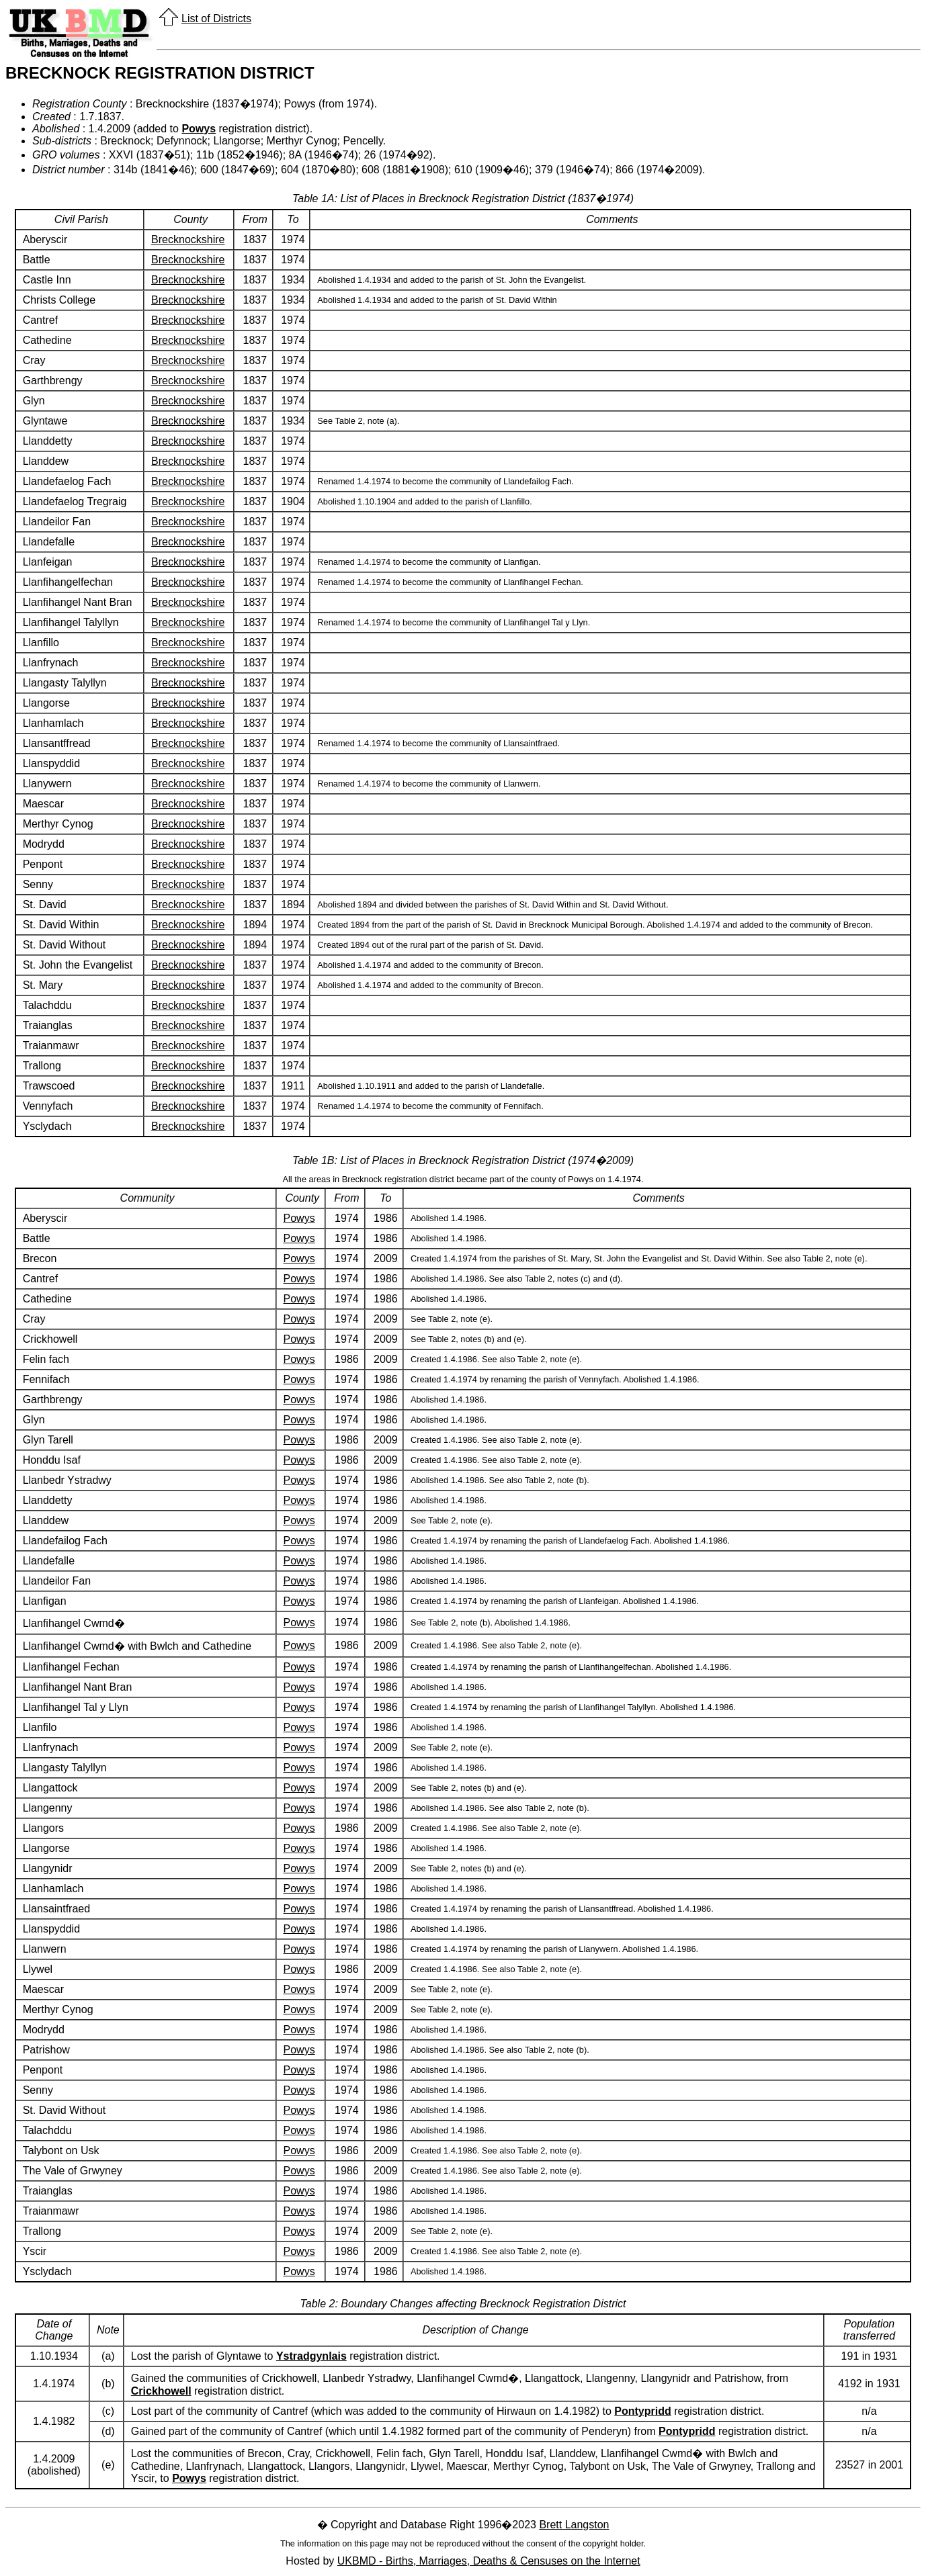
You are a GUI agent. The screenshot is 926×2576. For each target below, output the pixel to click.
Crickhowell (161, 2391)
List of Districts (216, 18)
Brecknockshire (187, 239)
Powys (198, 128)
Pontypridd (642, 2411)
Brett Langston (574, 2524)
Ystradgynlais (311, 2356)
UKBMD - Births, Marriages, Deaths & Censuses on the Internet (488, 2561)
